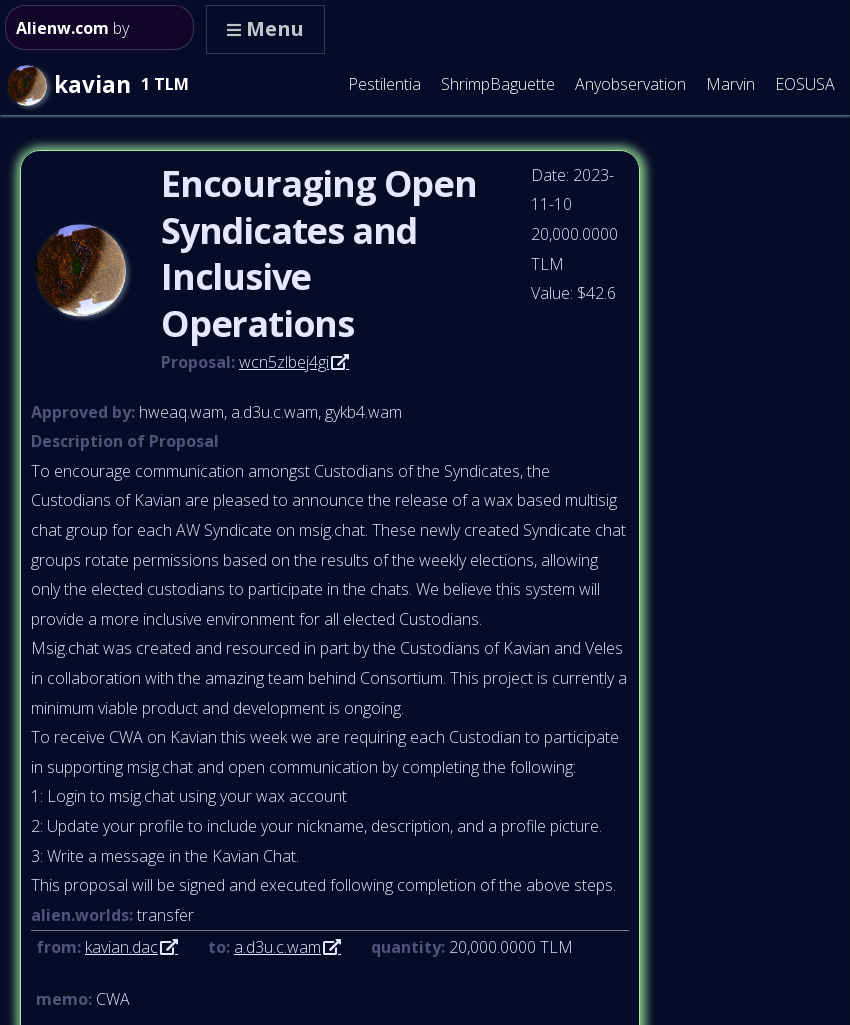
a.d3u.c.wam (277, 947)
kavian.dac (121, 947)
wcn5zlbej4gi (284, 362)
